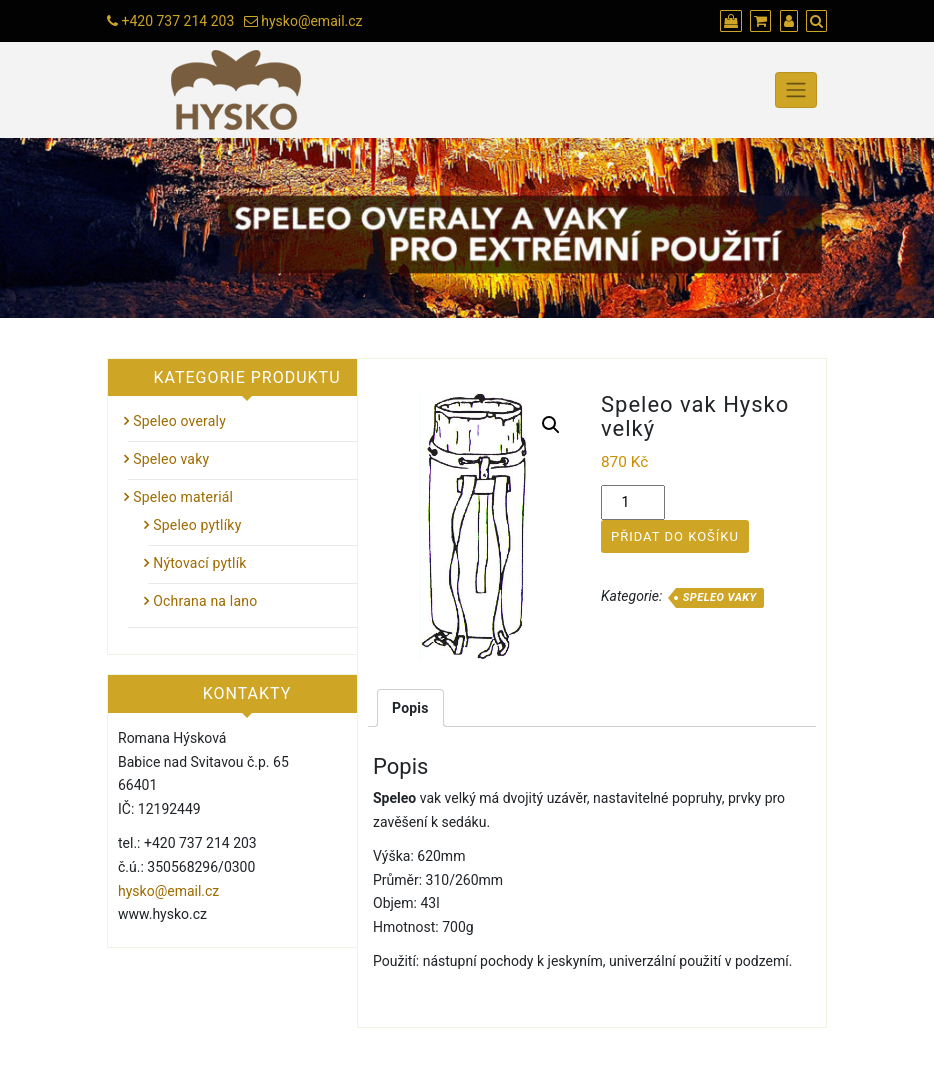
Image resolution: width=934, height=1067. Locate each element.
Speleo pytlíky (197, 525)
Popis (410, 708)
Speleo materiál (183, 497)
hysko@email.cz (311, 21)
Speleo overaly (179, 421)
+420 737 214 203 (177, 21)
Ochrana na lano (205, 601)
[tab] (410, 708)
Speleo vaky (720, 597)
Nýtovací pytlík (199, 563)
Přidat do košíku (675, 536)
